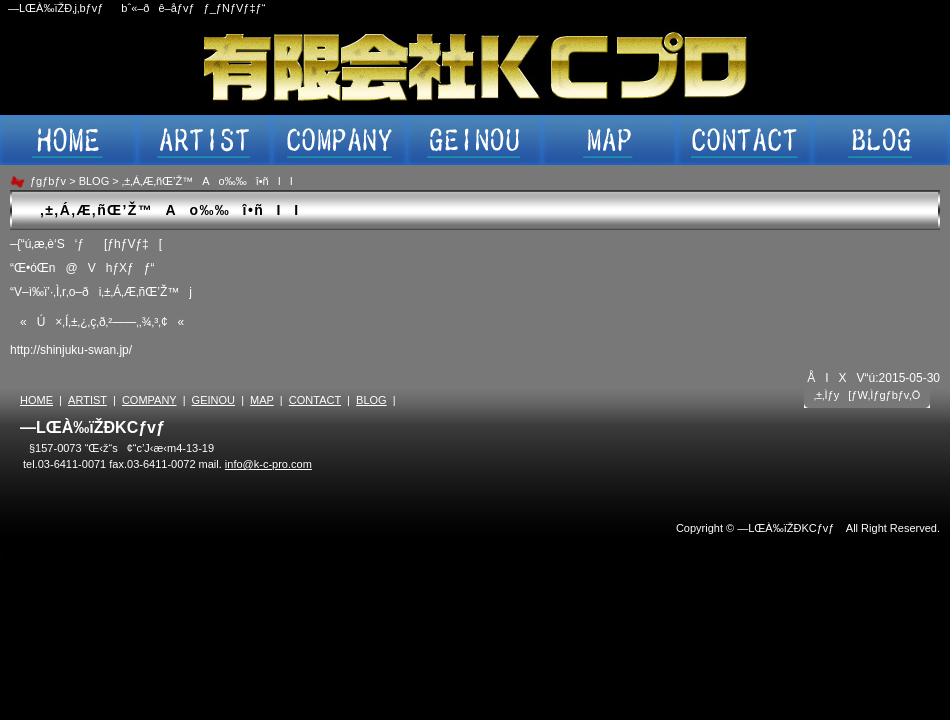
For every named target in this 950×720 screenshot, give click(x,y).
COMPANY (149, 400)
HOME (36, 400)
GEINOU (213, 400)
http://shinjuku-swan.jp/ (71, 350)
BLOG (94, 181)
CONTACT (315, 400)
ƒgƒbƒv (48, 181)
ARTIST (87, 400)
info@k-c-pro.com (268, 464)
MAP (262, 400)
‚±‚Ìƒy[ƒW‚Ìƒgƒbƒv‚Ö (867, 395)
